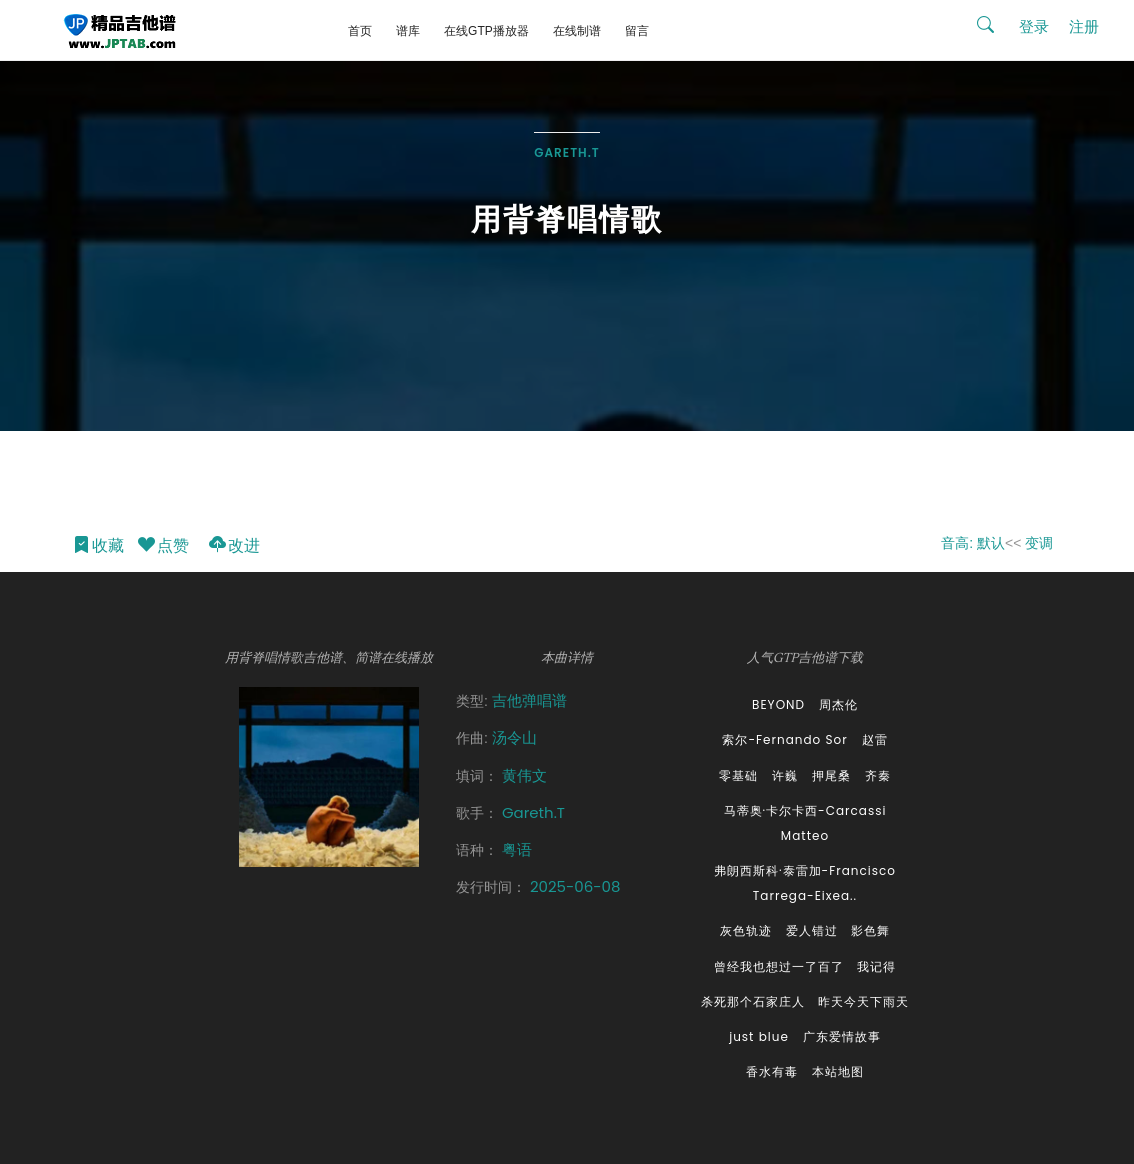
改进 (233, 546)
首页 (360, 31)
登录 (1034, 26)
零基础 (738, 775)
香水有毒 (772, 1071)
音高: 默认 (973, 543)
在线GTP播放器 (486, 31)
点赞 (162, 546)
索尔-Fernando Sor (784, 739)
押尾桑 (831, 775)
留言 (637, 31)
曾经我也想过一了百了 (779, 966)
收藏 (97, 546)
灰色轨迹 (746, 930)
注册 (1084, 26)
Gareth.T (566, 152)
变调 (1039, 543)
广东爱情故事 (842, 1036)
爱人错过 (812, 930)
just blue (759, 1036)
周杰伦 (838, 704)
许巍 (785, 775)
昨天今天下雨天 (863, 1001)
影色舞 (870, 930)
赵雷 (875, 739)
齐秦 (878, 775)
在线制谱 (577, 31)
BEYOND (778, 704)
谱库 (408, 31)
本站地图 (838, 1071)
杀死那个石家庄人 (753, 1001)
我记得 (876, 966)
